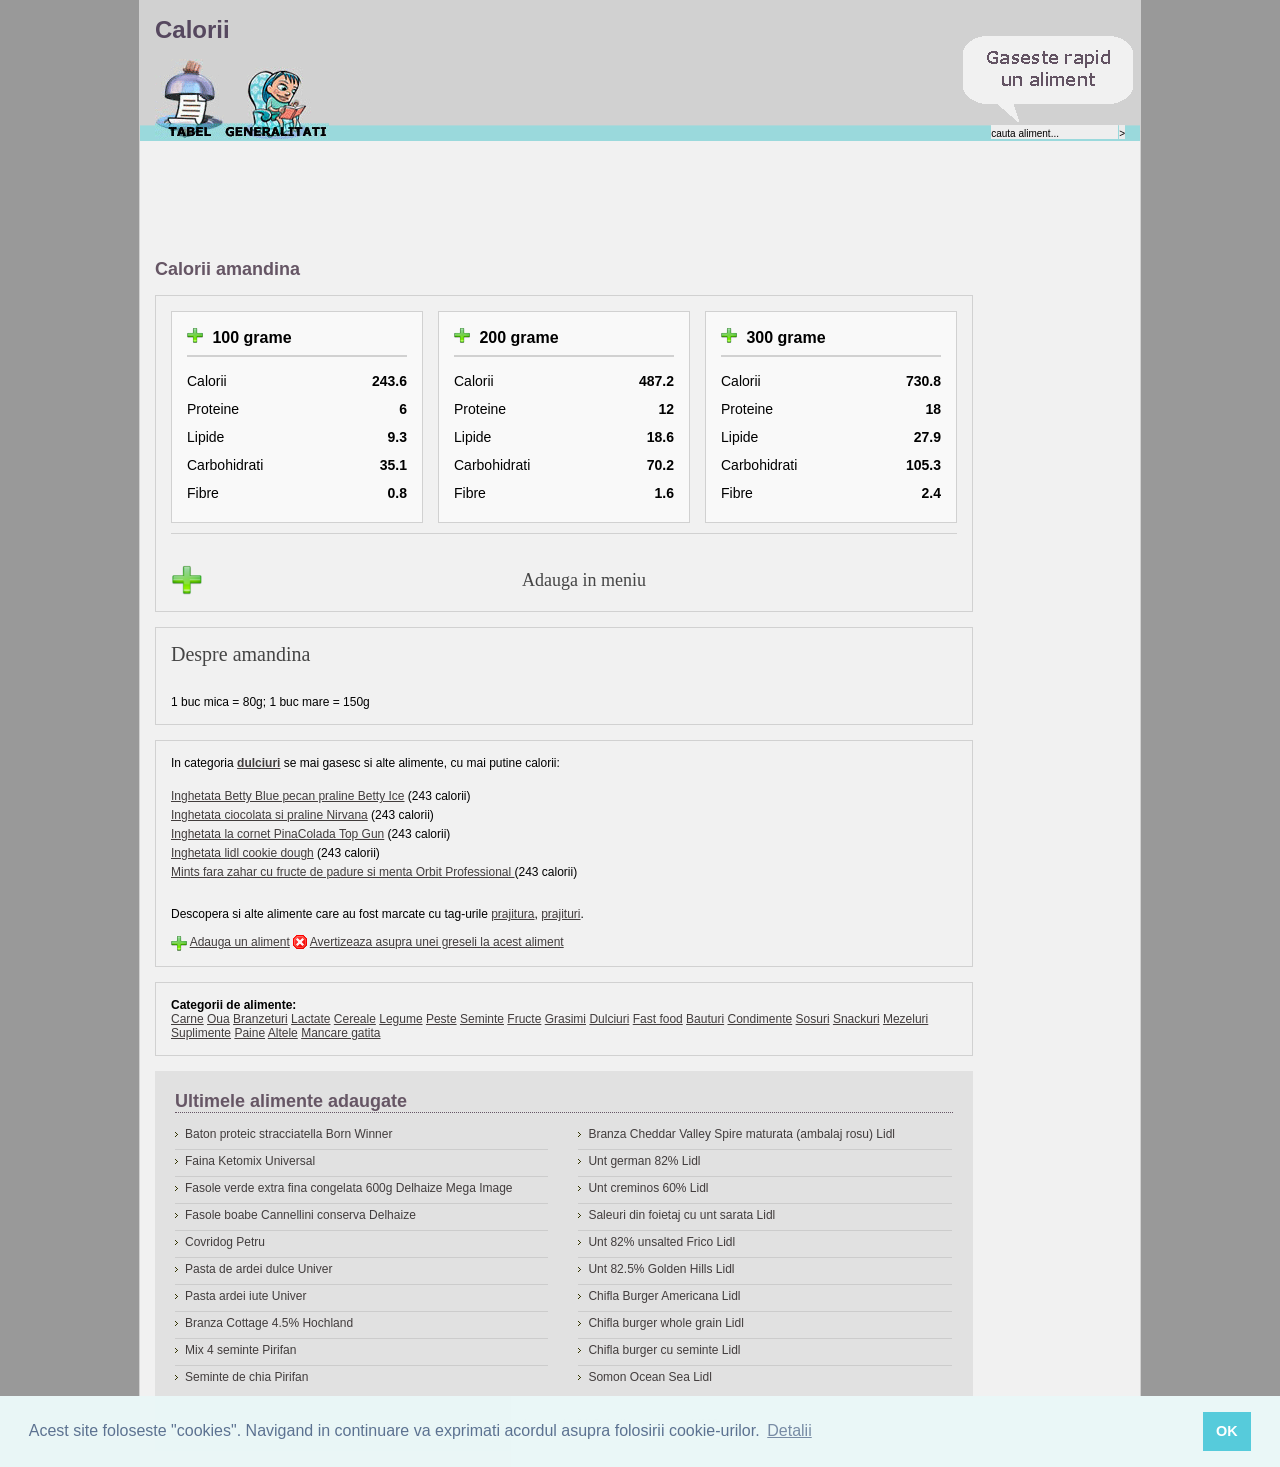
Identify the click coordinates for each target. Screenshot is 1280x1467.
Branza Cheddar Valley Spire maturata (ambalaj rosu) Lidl (741, 1134)
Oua (218, 1019)
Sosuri (813, 1019)
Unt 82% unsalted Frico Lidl (661, 1242)
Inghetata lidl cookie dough (242, 853)
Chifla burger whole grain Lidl (665, 1323)
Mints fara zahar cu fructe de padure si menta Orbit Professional (343, 872)
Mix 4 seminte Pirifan (240, 1350)
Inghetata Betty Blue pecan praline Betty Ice (287, 796)
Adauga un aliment (240, 942)
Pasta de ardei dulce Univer (258, 1269)
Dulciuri (609, 1019)
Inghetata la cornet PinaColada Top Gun (277, 834)
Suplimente (201, 1033)
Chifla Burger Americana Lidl (664, 1296)
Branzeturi (260, 1019)
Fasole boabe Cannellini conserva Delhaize (300, 1215)
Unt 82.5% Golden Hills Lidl (661, 1269)
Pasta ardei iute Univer (245, 1296)
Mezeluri (905, 1019)
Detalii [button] (789, 1430)
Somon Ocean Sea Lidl (649, 1377)
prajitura (512, 914)
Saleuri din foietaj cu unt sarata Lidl (681, 1215)
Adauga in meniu (584, 580)
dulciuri (258, 763)
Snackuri (856, 1019)
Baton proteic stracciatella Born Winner (288, 1134)
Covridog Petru (225, 1242)
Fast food (658, 1019)
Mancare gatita (340, 1033)
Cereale (355, 1019)
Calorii (189, 99)
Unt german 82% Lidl (644, 1161)
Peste (441, 1019)
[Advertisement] (519, 201)
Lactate (310, 1019)
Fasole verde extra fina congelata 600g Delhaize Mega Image (349, 1188)
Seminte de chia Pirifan (246, 1377)
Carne (187, 1019)
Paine (249, 1033)
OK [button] (1227, 1431)
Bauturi (705, 1019)
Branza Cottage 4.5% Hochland (269, 1323)
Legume (400, 1019)
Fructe (524, 1019)
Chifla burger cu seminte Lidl (664, 1350)
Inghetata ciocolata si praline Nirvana (269, 815)
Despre (276, 99)
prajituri (560, 914)
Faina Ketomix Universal (250, 1161)
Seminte (482, 1019)
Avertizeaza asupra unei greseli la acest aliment (437, 942)
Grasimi (565, 1019)
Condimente (759, 1019)
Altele (283, 1033)
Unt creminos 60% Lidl (648, 1188)
